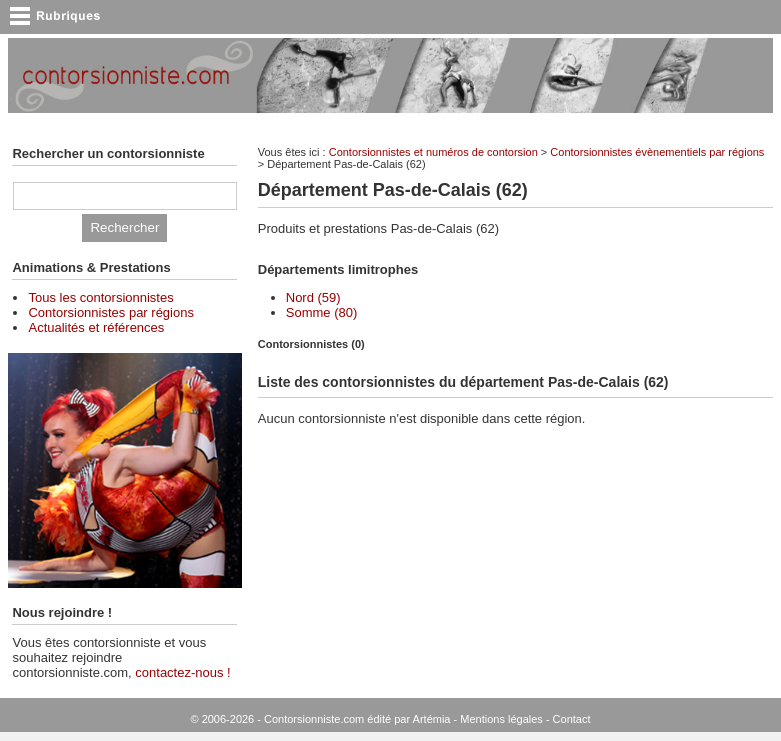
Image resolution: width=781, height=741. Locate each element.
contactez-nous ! (182, 672)
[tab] (515, 344)
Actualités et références (96, 327)
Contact (572, 719)
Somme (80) (322, 312)
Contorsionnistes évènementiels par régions (657, 152)
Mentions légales (501, 719)
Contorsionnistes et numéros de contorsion (433, 152)
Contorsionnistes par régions (110, 312)
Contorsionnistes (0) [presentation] (311, 344)
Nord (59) (313, 297)
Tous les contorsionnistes (100, 297)
